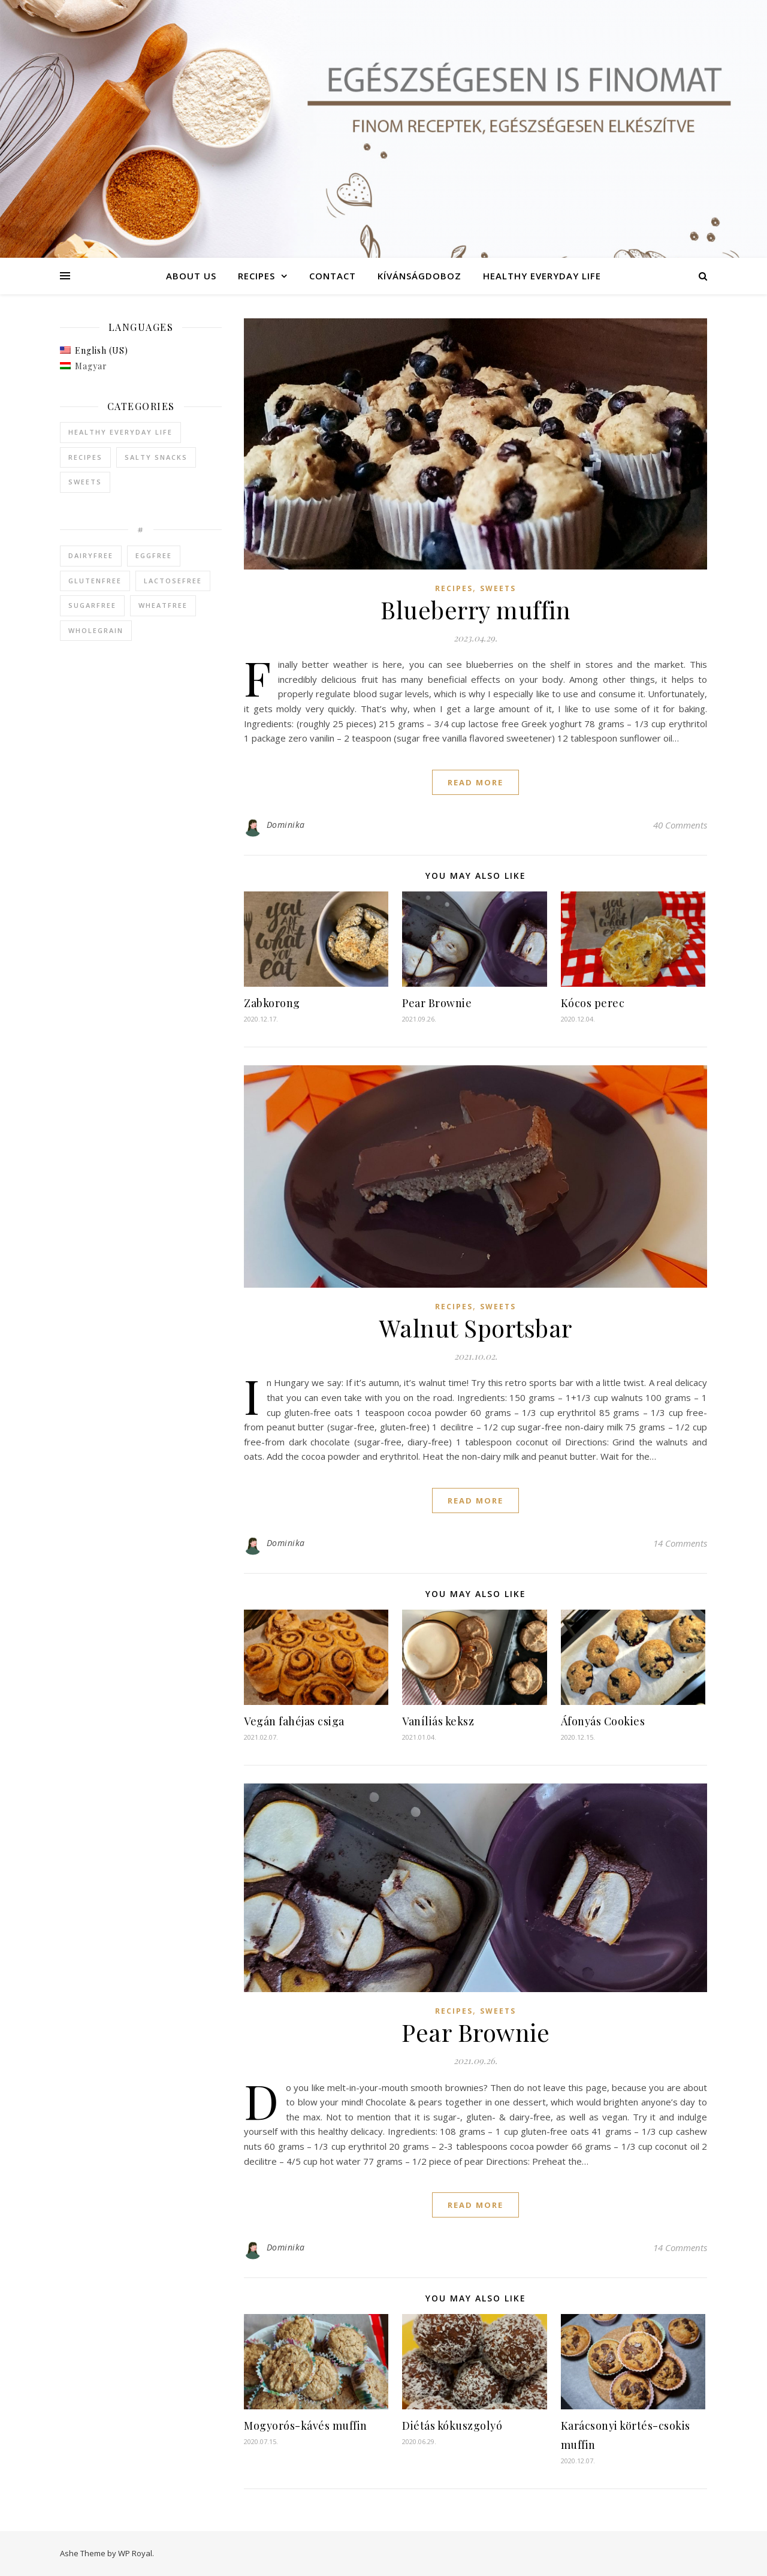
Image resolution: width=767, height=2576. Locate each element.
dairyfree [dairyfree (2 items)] (90, 555)
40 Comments (680, 825)
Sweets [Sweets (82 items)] (85, 481)
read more (475, 782)
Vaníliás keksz (438, 1721)
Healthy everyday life (542, 276)
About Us (191, 276)
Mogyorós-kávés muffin (305, 2425)
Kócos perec (593, 1003)
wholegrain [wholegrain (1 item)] (95, 630)
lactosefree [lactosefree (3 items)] (173, 580)
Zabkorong (272, 1003)
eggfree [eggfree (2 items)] (153, 555)
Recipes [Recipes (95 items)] (85, 457)
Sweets (498, 588)
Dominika (286, 824)
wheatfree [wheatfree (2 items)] (163, 605)
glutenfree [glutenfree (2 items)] (95, 580)
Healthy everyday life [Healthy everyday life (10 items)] (120, 431)
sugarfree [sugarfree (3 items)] (92, 605)
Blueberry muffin (475, 609)
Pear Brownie (437, 1003)
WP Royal (135, 2553)
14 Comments (680, 1543)
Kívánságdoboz (419, 276)
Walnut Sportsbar (475, 1327)
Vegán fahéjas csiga (294, 1721)
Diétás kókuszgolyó (452, 2425)
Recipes (256, 276)
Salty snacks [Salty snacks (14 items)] (156, 457)
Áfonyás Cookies (603, 1721)
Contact (332, 276)
